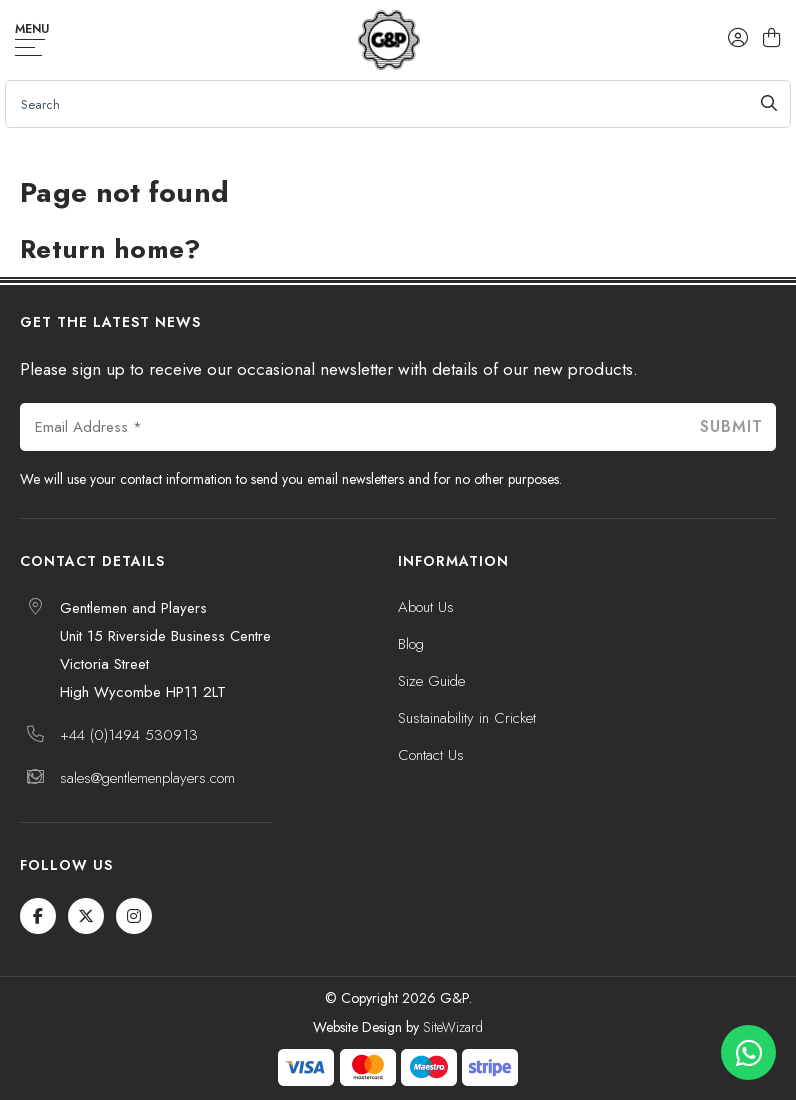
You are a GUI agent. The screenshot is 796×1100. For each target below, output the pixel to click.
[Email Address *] (353, 427)
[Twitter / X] (86, 916)
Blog (411, 644)
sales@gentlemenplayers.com (147, 778)
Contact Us (431, 755)
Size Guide (431, 681)
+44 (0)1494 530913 (129, 735)
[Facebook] (38, 916)
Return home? (110, 249)
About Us (426, 607)
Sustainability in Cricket (467, 718)
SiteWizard (453, 1027)
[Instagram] (134, 916)
